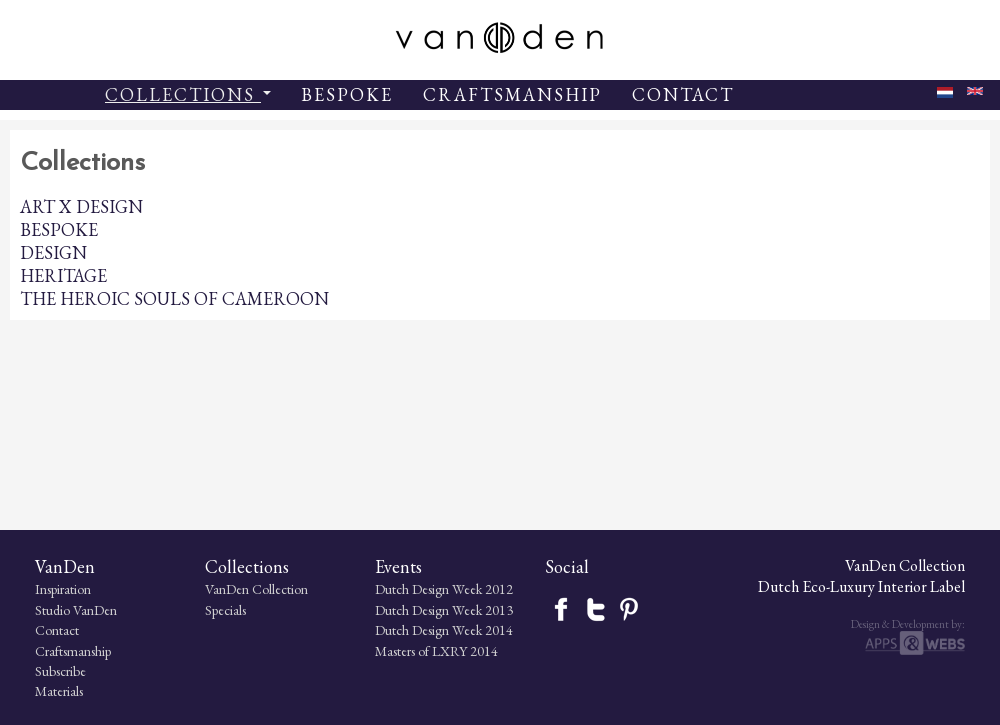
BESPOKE (347, 94)
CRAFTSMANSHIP (512, 94)
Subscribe (60, 671)
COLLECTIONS (188, 94)
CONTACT (683, 94)
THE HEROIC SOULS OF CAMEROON (174, 298)
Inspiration (63, 589)
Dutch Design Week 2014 (444, 630)
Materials (59, 691)
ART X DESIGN (81, 206)
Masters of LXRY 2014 (436, 651)
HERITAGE (63, 275)
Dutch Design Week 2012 (444, 589)
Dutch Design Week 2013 (444, 610)
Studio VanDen (76, 610)
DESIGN (53, 252)
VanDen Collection (256, 589)
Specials (225, 610)
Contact (57, 630)
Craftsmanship (73, 651)
